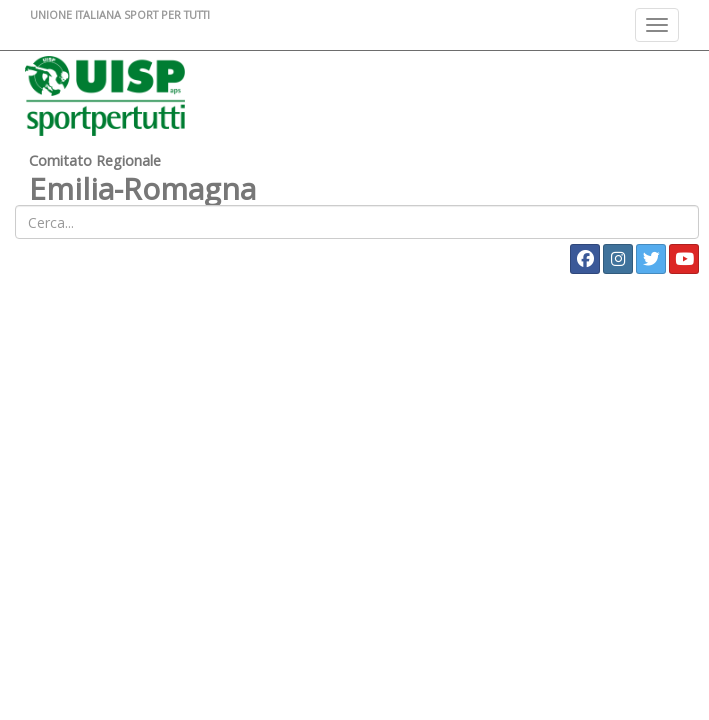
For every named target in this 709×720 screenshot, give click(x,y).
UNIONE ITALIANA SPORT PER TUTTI (120, 14)
